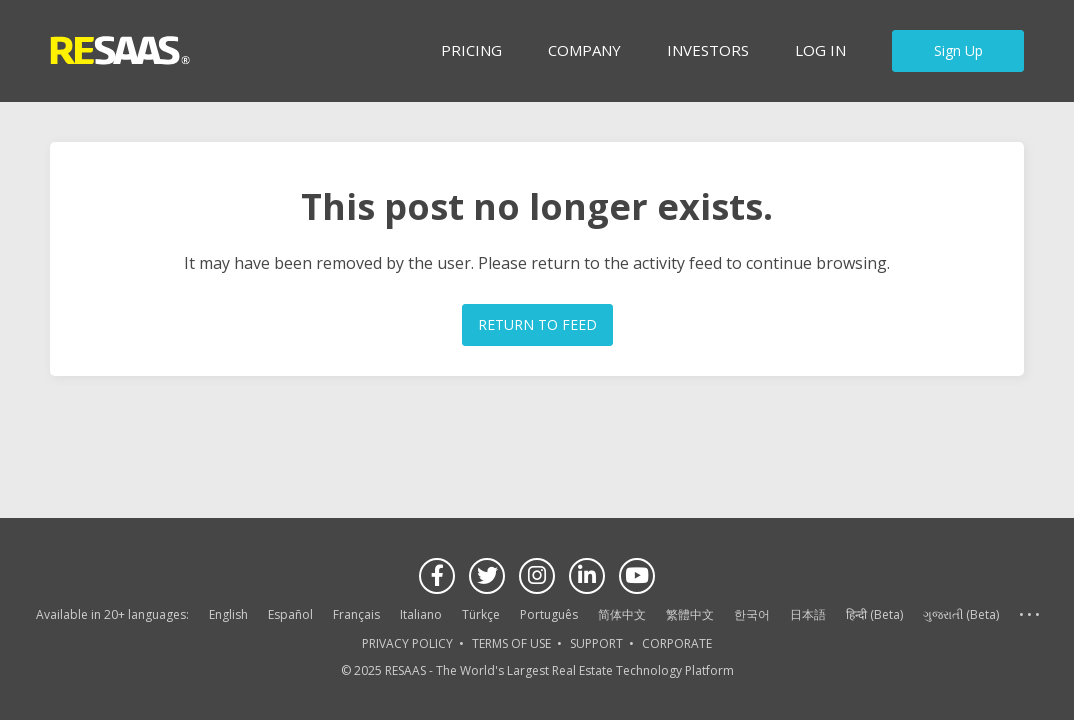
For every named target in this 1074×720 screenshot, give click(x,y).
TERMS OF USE (511, 643)
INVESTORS (708, 50)
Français (356, 614)
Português (549, 614)
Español (290, 614)
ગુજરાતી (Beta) (961, 614)
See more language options (1029, 615)
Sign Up (958, 50)
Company (584, 50)
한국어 (752, 614)
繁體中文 (690, 614)
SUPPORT (596, 643)
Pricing (471, 50)
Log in (820, 50)
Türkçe (481, 614)
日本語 (808, 614)
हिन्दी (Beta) (874, 614)
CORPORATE (677, 643)
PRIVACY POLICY (407, 643)
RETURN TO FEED (537, 324)
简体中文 (622, 614)
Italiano (421, 614)
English (228, 614)
